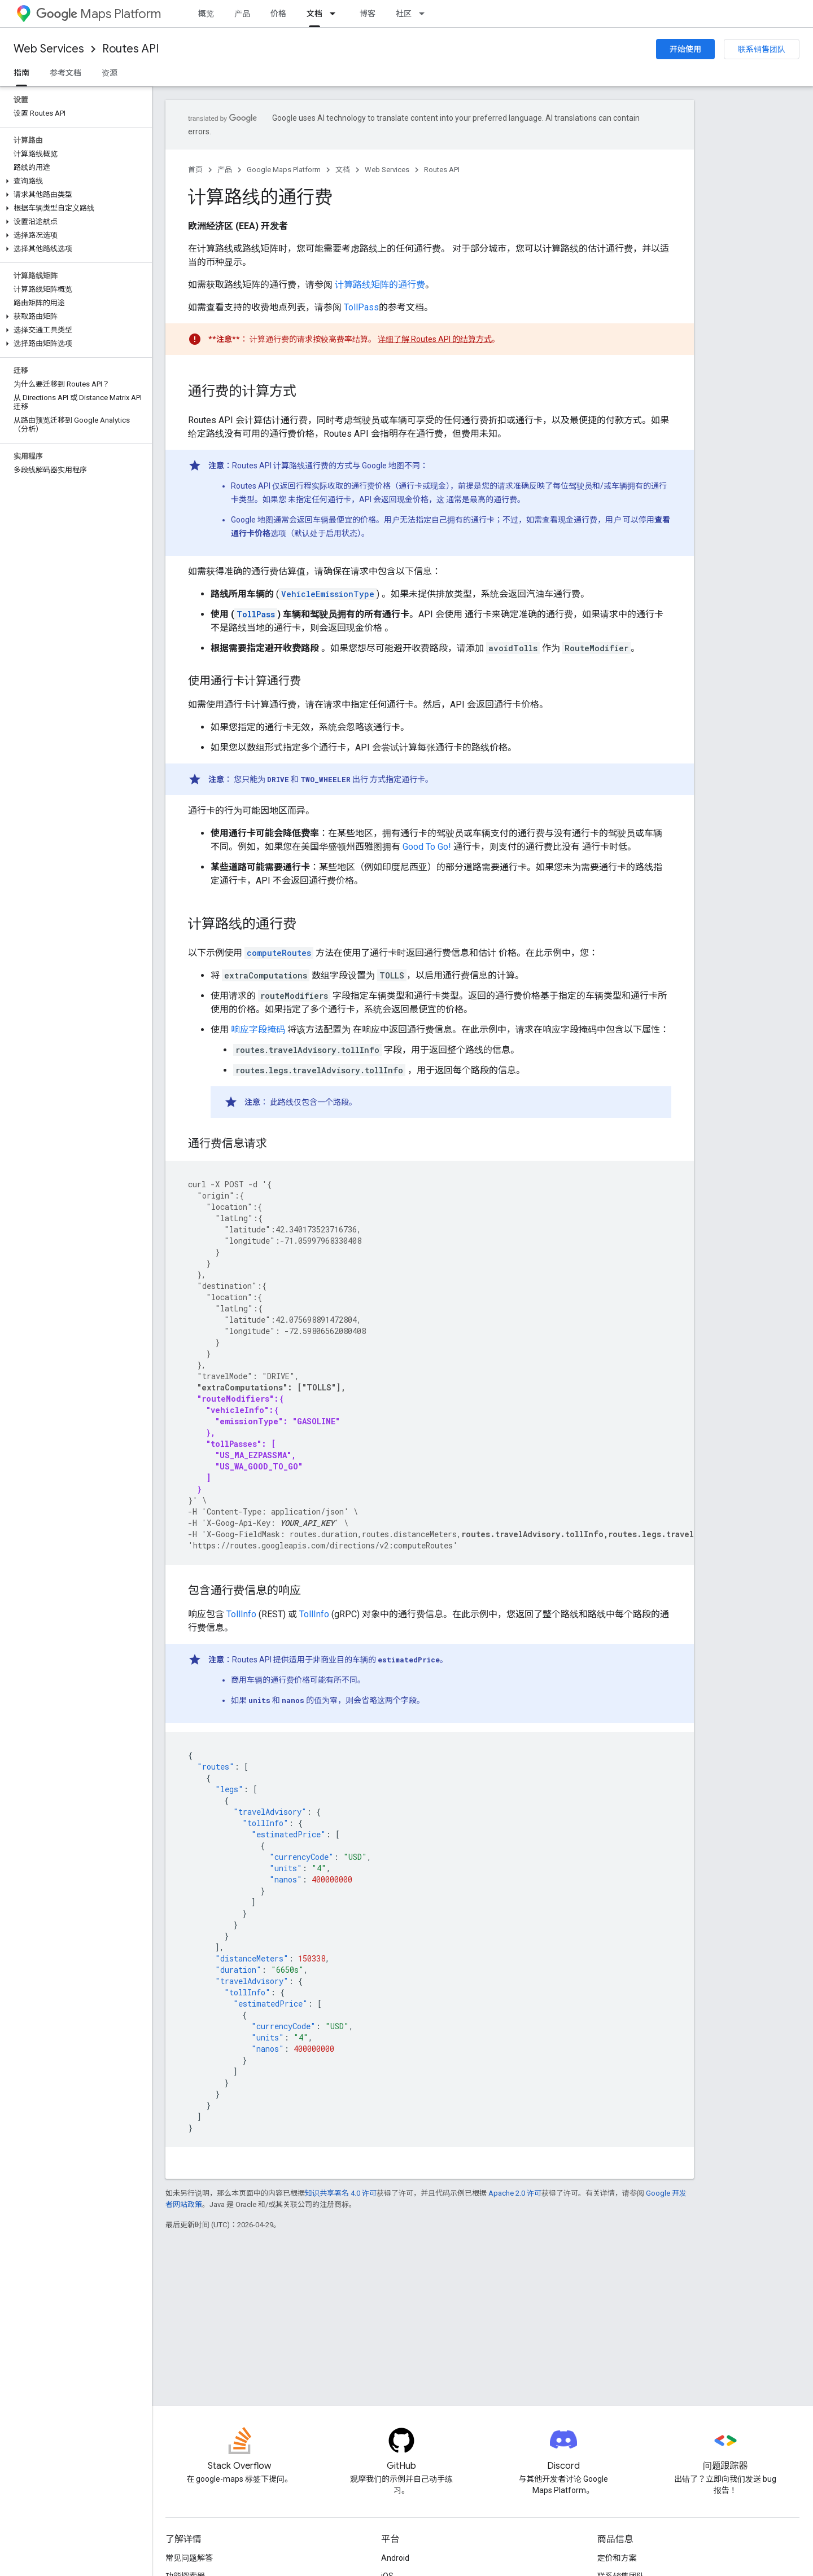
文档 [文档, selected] (314, 13)
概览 (206, 13)
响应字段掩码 (258, 1029)
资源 (109, 73)
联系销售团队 (761, 49)
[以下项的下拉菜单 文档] (335, 13)
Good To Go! (427, 846)
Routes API (130, 49)
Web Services (49, 49)
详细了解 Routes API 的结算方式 (435, 339)
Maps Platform (98, 13)
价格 (278, 13)
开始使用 (685, 49)
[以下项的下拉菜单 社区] (425, 13)
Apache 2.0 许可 (514, 2193)
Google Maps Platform (284, 169)
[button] (73, 181)
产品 (242, 13)
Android (395, 2557)
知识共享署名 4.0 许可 (341, 2193)
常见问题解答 (189, 2557)
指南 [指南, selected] (21, 73)
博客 (367, 13)
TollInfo (241, 1614)
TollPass (361, 307)
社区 (404, 13)
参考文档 (65, 73)
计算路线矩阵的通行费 (380, 284)
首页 (195, 169)
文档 (342, 169)
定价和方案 (617, 2557)
